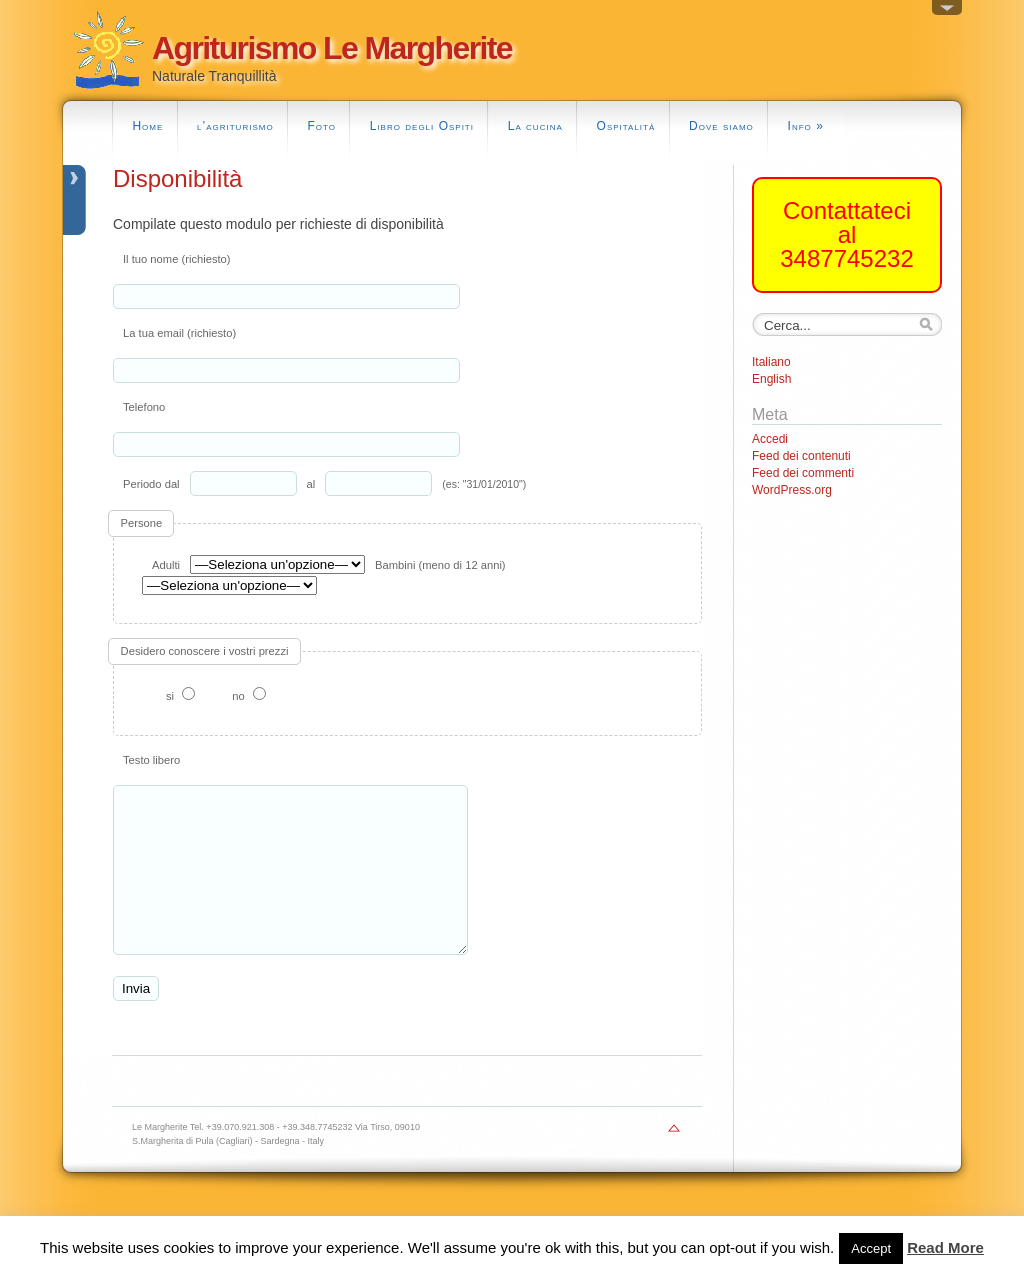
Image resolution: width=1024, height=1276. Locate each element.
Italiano (771, 362)
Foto (321, 126)
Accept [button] (871, 1248)
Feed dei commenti (803, 473)
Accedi (770, 439)
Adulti (166, 565)
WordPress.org (792, 490)
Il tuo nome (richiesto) (177, 259)
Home (147, 126)
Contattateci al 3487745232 (846, 234)
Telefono (144, 407)
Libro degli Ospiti (422, 126)
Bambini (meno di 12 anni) (440, 565)
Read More (945, 1247)
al (311, 484)
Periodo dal (151, 484)
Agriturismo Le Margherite (332, 48)
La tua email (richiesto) (179, 333)
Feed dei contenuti (801, 456)
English (771, 379)
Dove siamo (721, 126)
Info (806, 126)
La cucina (535, 126)
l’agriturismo (235, 126)
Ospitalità (626, 126)
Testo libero (151, 760)
